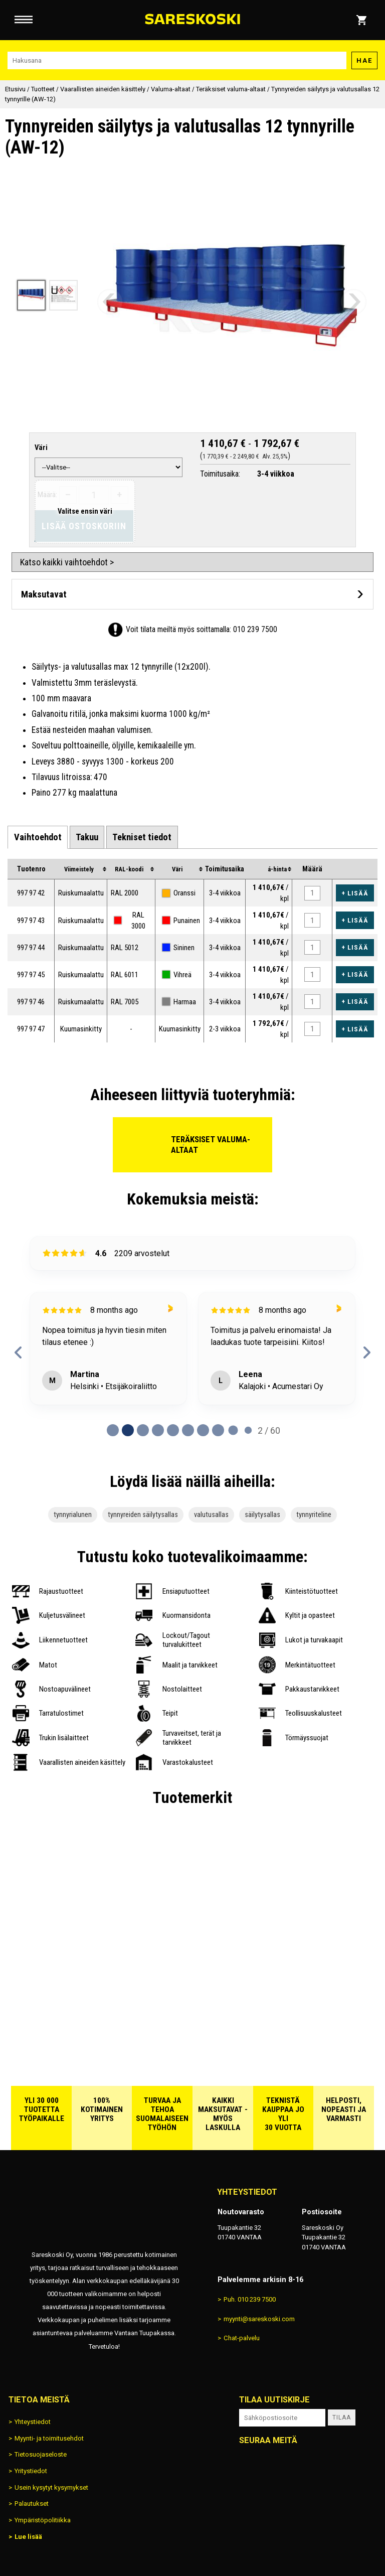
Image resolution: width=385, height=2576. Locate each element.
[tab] (37, 837)
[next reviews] (366, 1352)
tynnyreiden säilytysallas (143, 1514)
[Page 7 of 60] (218, 1430)
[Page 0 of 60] (112, 1430)
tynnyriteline (313, 1514)
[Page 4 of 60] (172, 1430)
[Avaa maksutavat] (192, 594)
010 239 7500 (255, 629)
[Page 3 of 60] (157, 1430)
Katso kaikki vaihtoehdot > (67, 562)
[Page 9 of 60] (248, 1430)
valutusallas (211, 1514)
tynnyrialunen (73, 1514)
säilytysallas (262, 1514)
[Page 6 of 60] (203, 1430)
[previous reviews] (18, 1352)
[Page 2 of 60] (142, 1430)
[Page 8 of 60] (233, 1430)
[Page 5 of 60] (188, 1430)
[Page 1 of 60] (127, 1430)
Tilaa (341, 2417)
